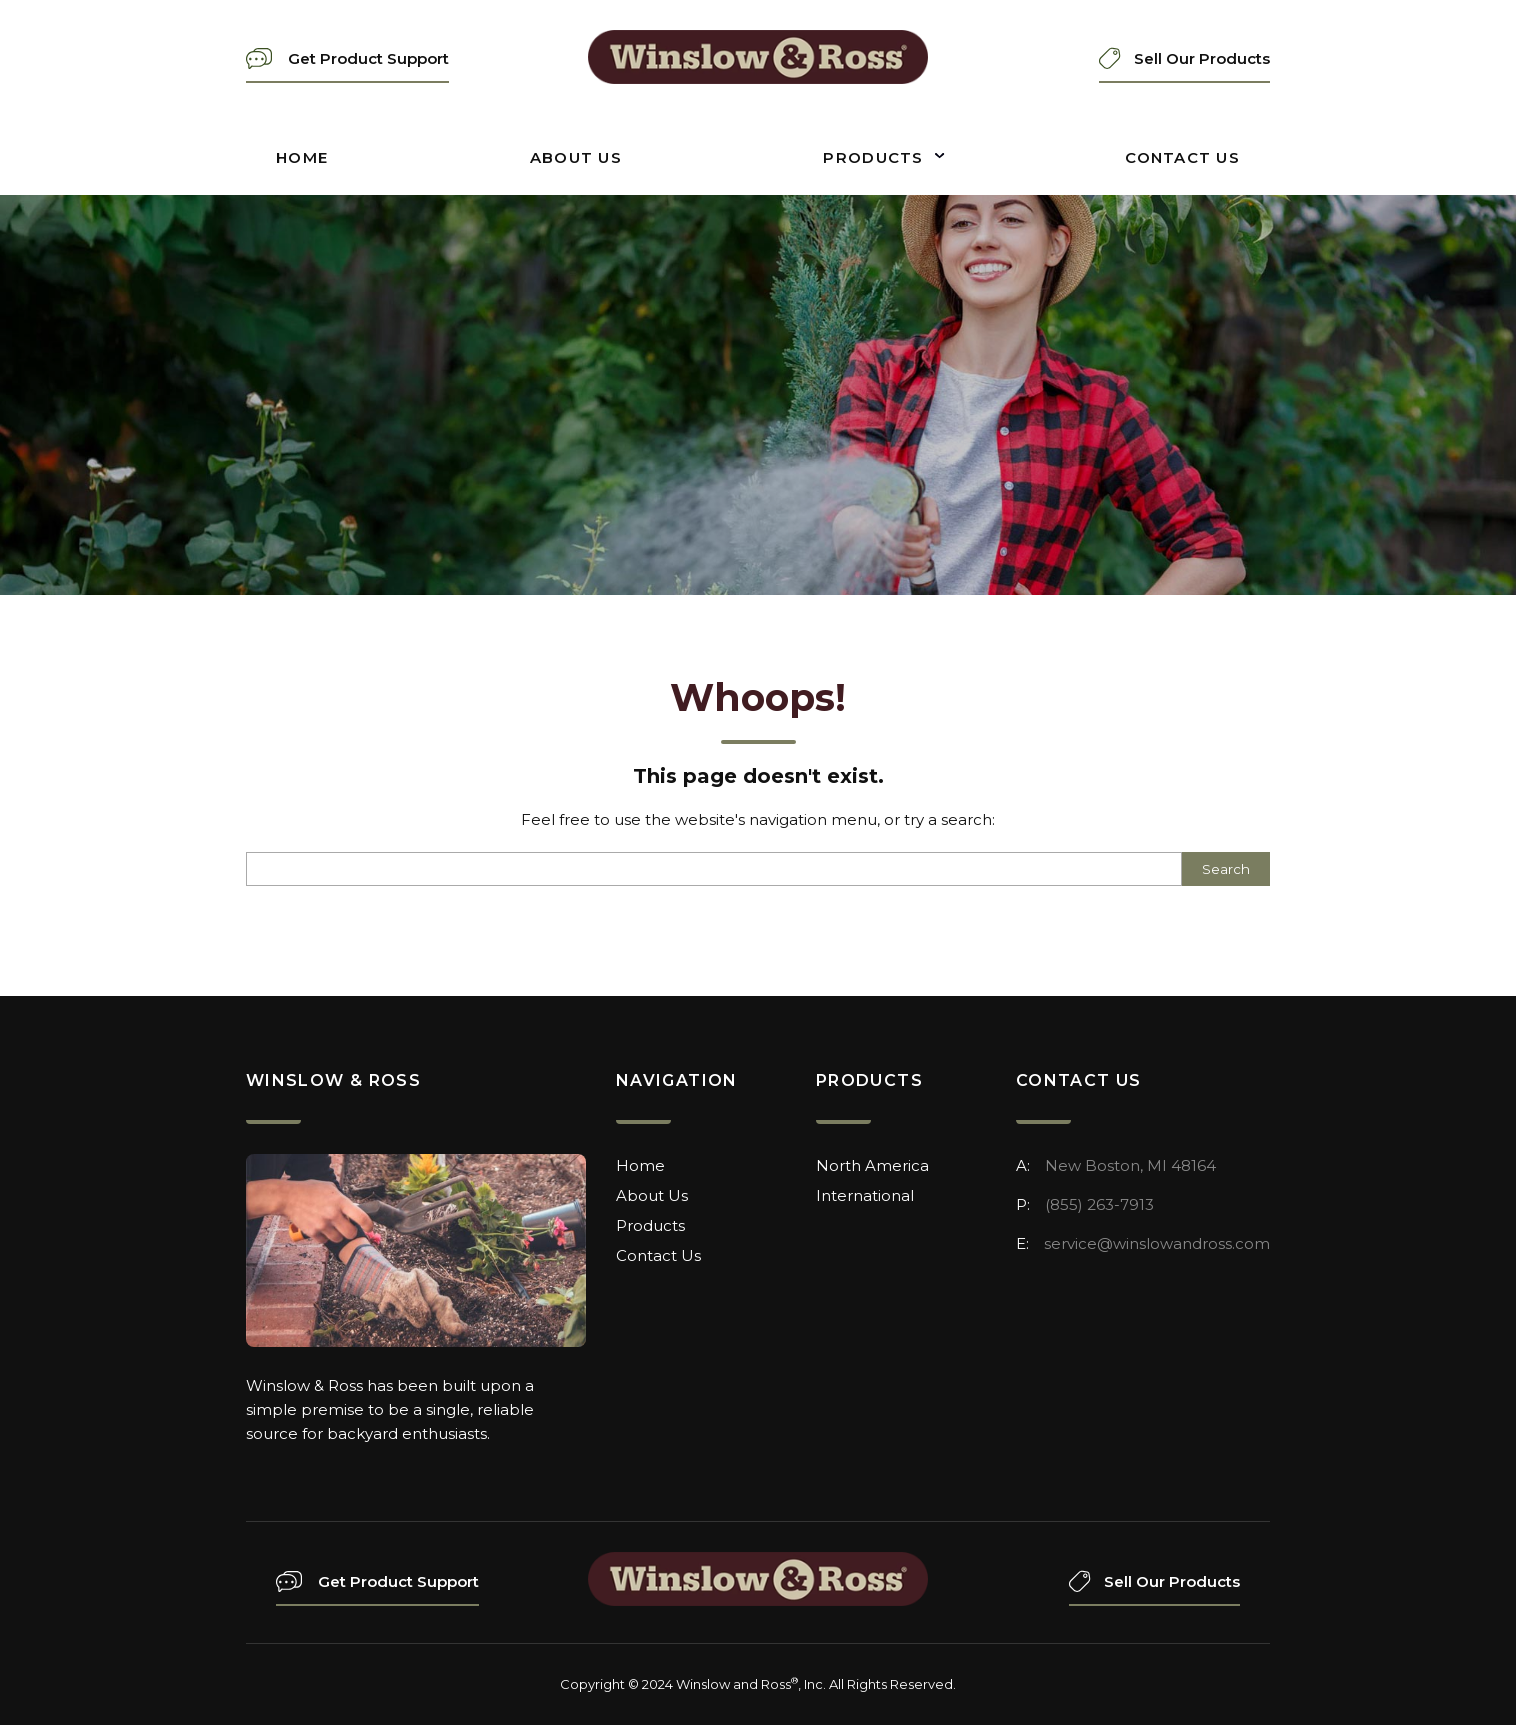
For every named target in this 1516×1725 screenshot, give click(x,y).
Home (302, 157)
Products (873, 157)
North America (872, 1165)
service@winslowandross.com (1157, 1243)
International (865, 1195)
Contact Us (1182, 157)
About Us (576, 157)
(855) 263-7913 (1099, 1204)
